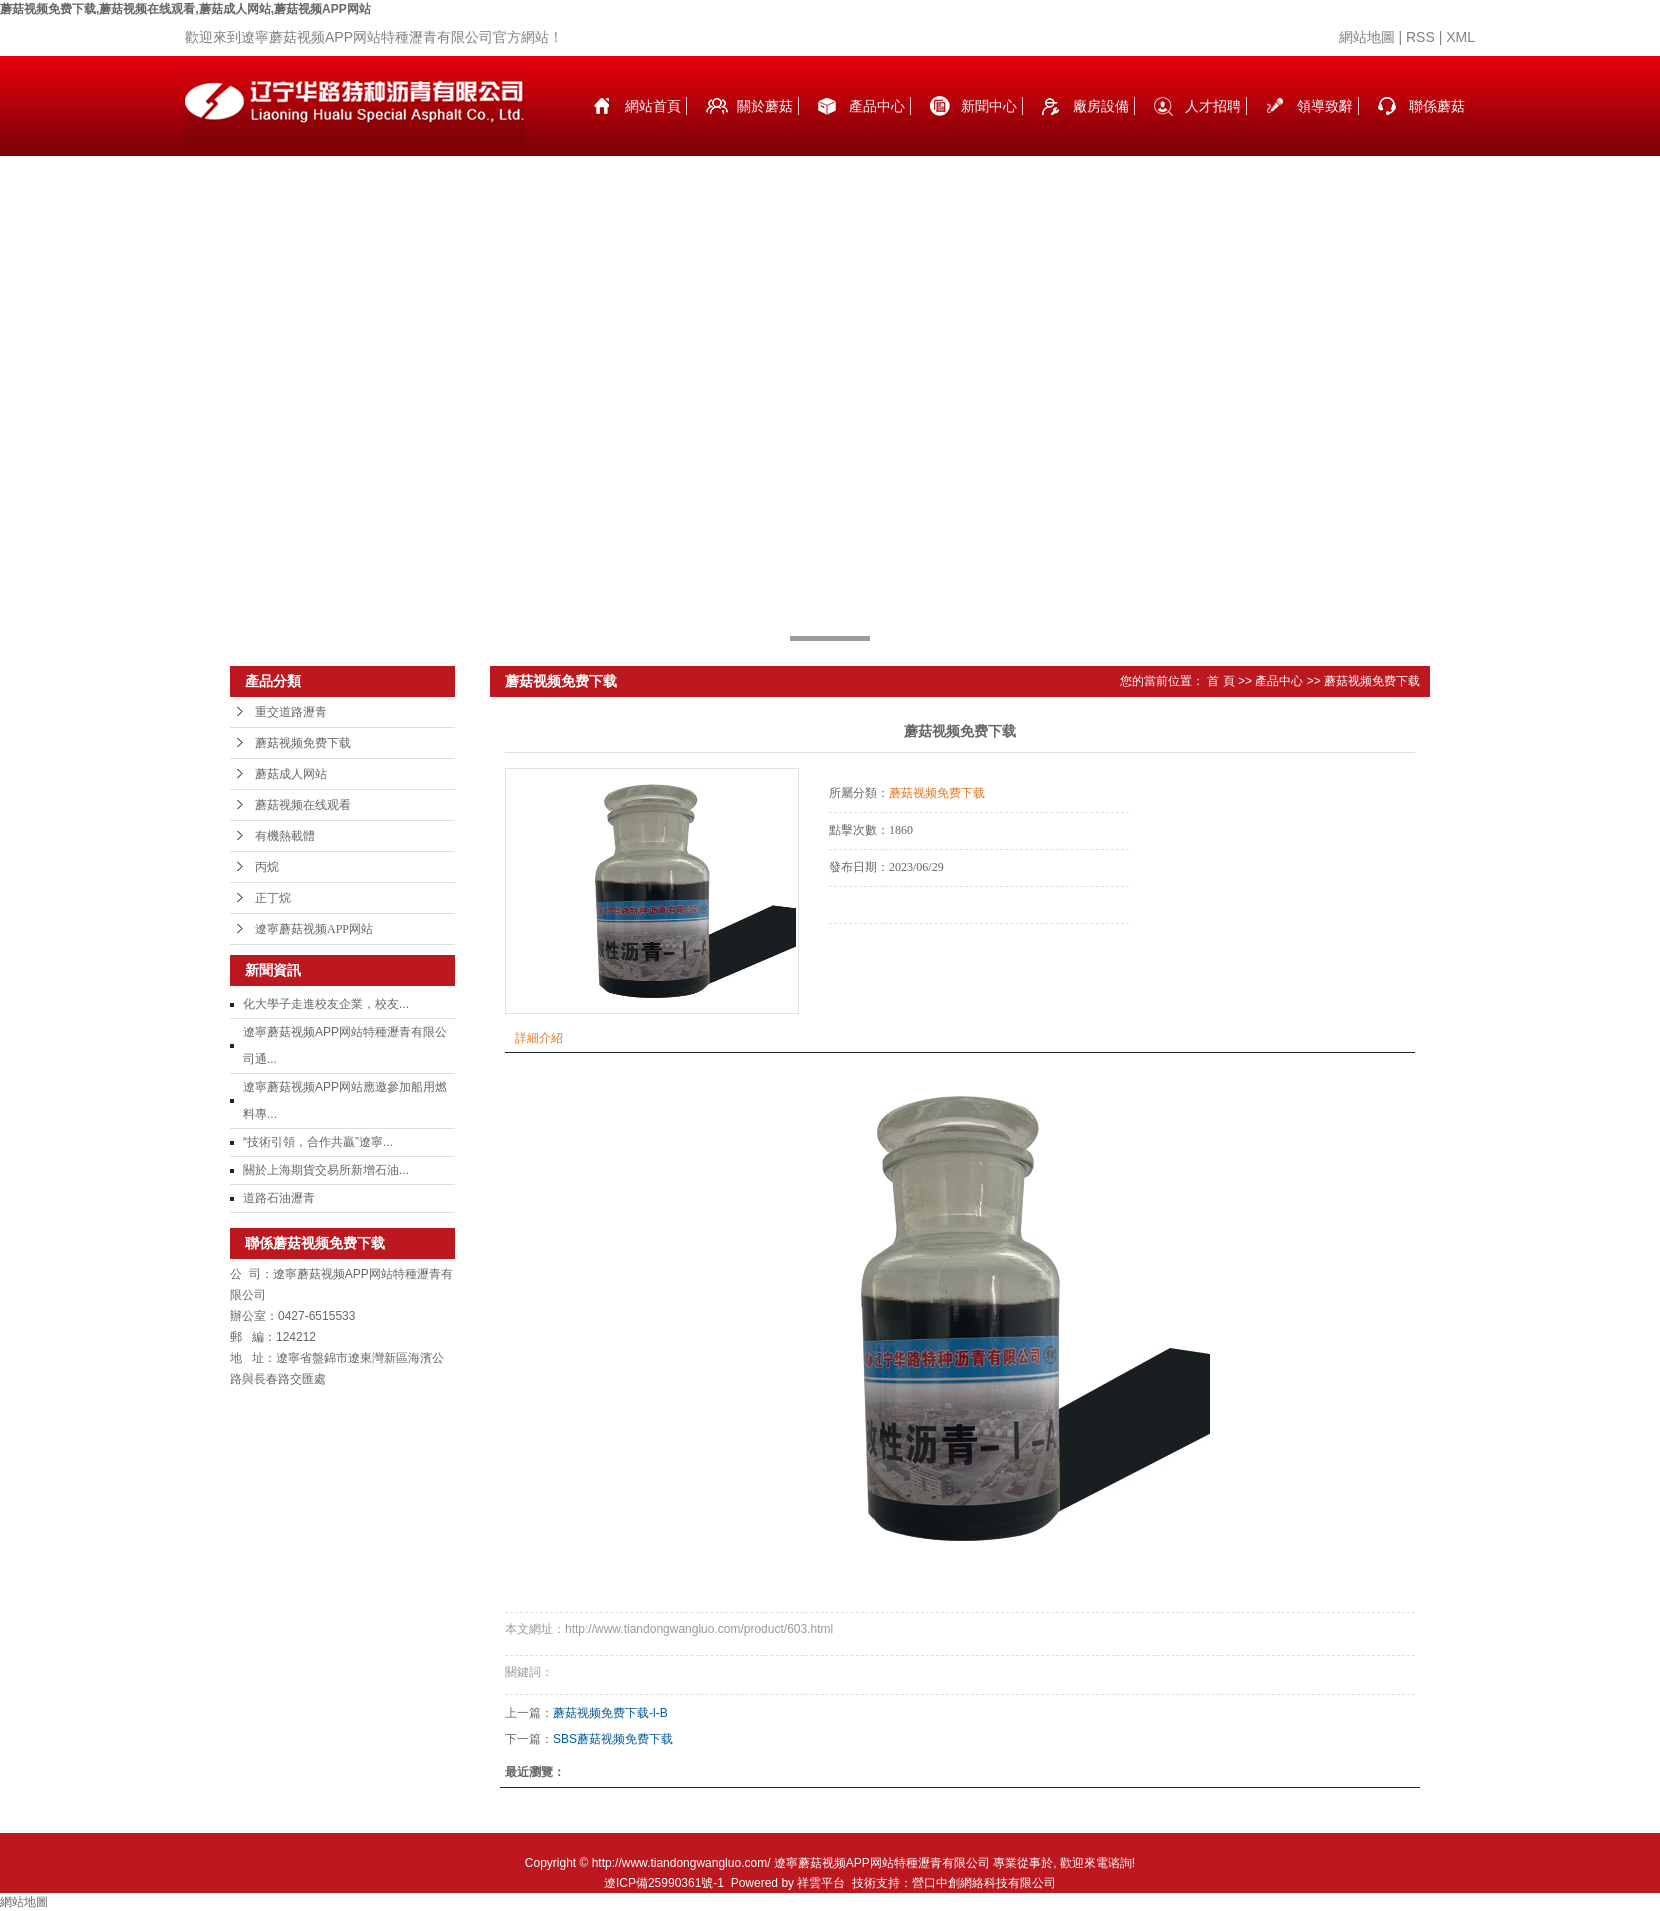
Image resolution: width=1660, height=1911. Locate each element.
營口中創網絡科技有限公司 (984, 1883)
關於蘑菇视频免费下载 (765, 127)
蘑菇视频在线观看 (303, 805)
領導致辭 (1325, 106)
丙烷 (267, 867)
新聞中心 (989, 106)
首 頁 (1220, 681)
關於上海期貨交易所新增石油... (326, 1170)
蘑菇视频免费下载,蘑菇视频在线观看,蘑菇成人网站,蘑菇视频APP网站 (185, 9)
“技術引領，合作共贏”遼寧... (318, 1142)
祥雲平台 (821, 1883)
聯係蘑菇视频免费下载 (1437, 127)
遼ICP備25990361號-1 (664, 1883)
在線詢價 (885, 951)
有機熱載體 (285, 836)
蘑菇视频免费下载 (303, 743)
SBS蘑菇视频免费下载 (613, 1739)
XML (1460, 37)
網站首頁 (653, 106)
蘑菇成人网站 (291, 774)
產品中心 (877, 106)
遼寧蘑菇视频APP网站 (314, 929)
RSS (1420, 37)
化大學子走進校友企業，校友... (326, 1004)
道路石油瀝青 (279, 1198)
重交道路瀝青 (291, 712)
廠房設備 (1101, 106)
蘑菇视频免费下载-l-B (610, 1713)
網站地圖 (1367, 37)
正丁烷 (273, 898)
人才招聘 (1213, 106)
